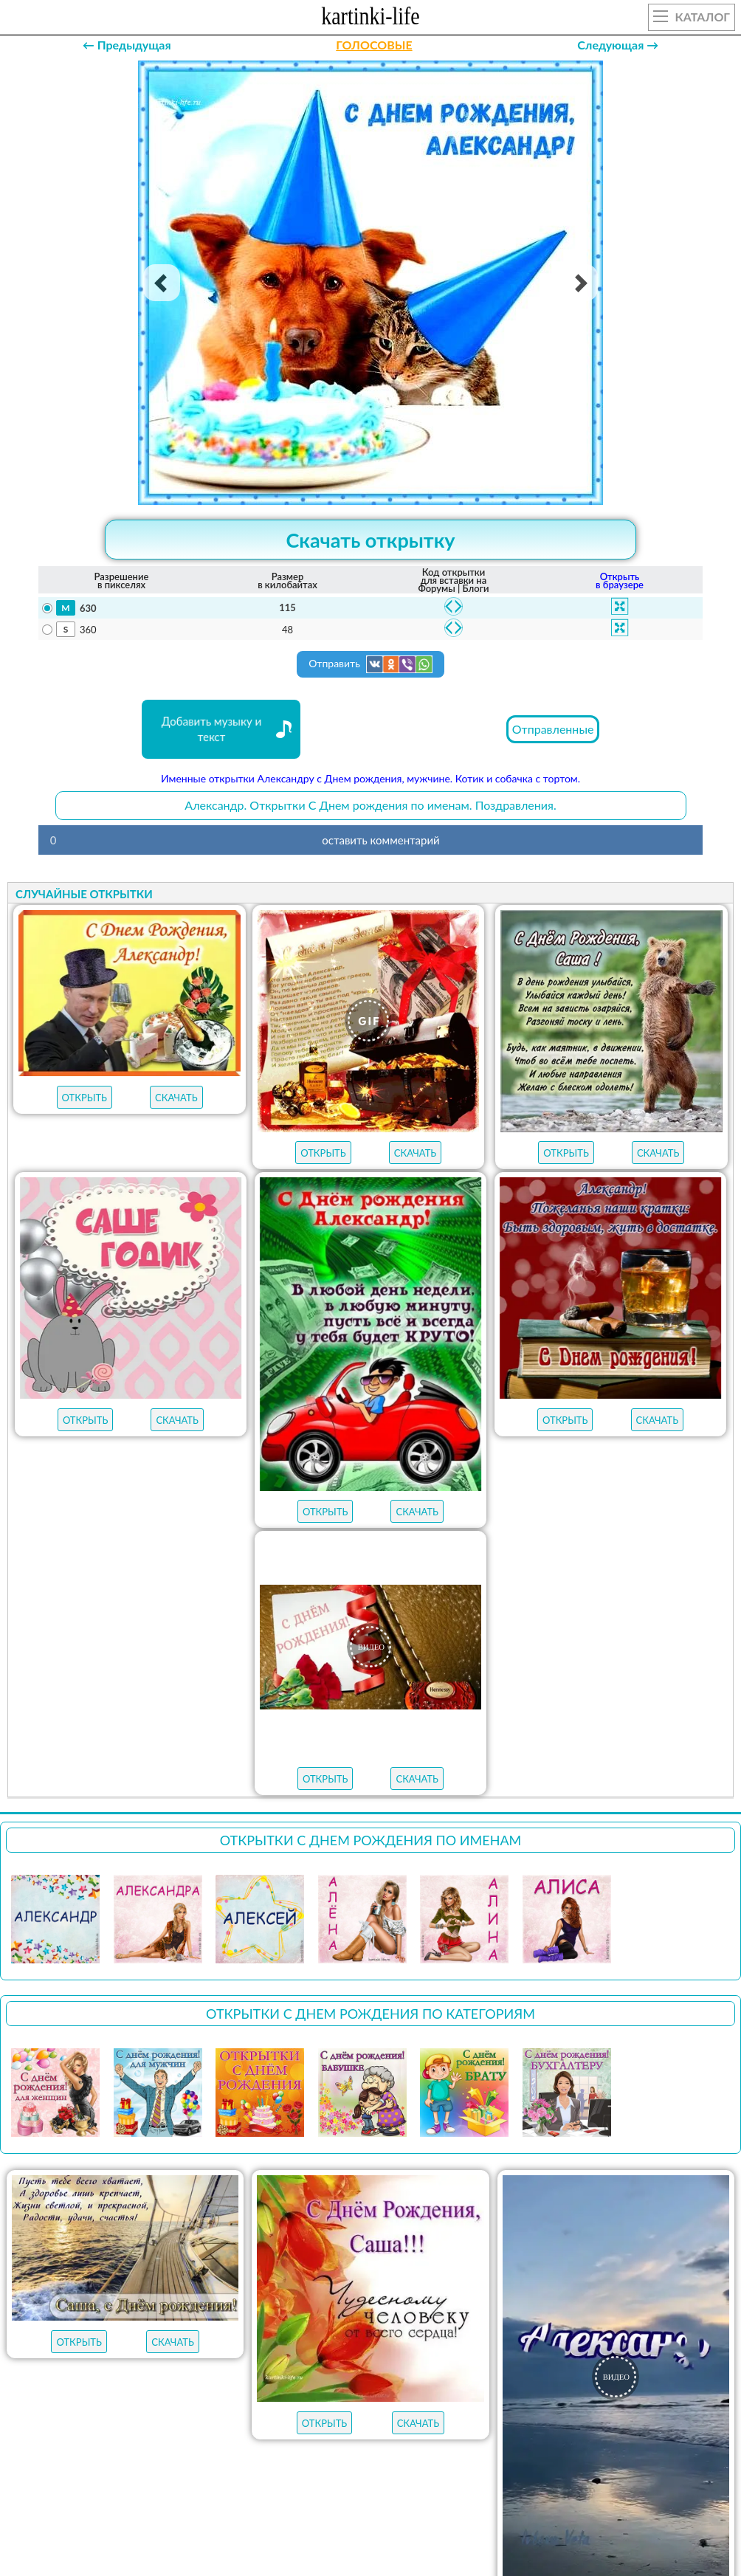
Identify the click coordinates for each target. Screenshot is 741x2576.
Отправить (370, 664)
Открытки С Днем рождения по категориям (370, 2013)
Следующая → (617, 45)
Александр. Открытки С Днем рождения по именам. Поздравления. (370, 805)
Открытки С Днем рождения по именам (371, 1840)
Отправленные (553, 729)
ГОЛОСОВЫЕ (374, 45)
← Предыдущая (127, 45)
